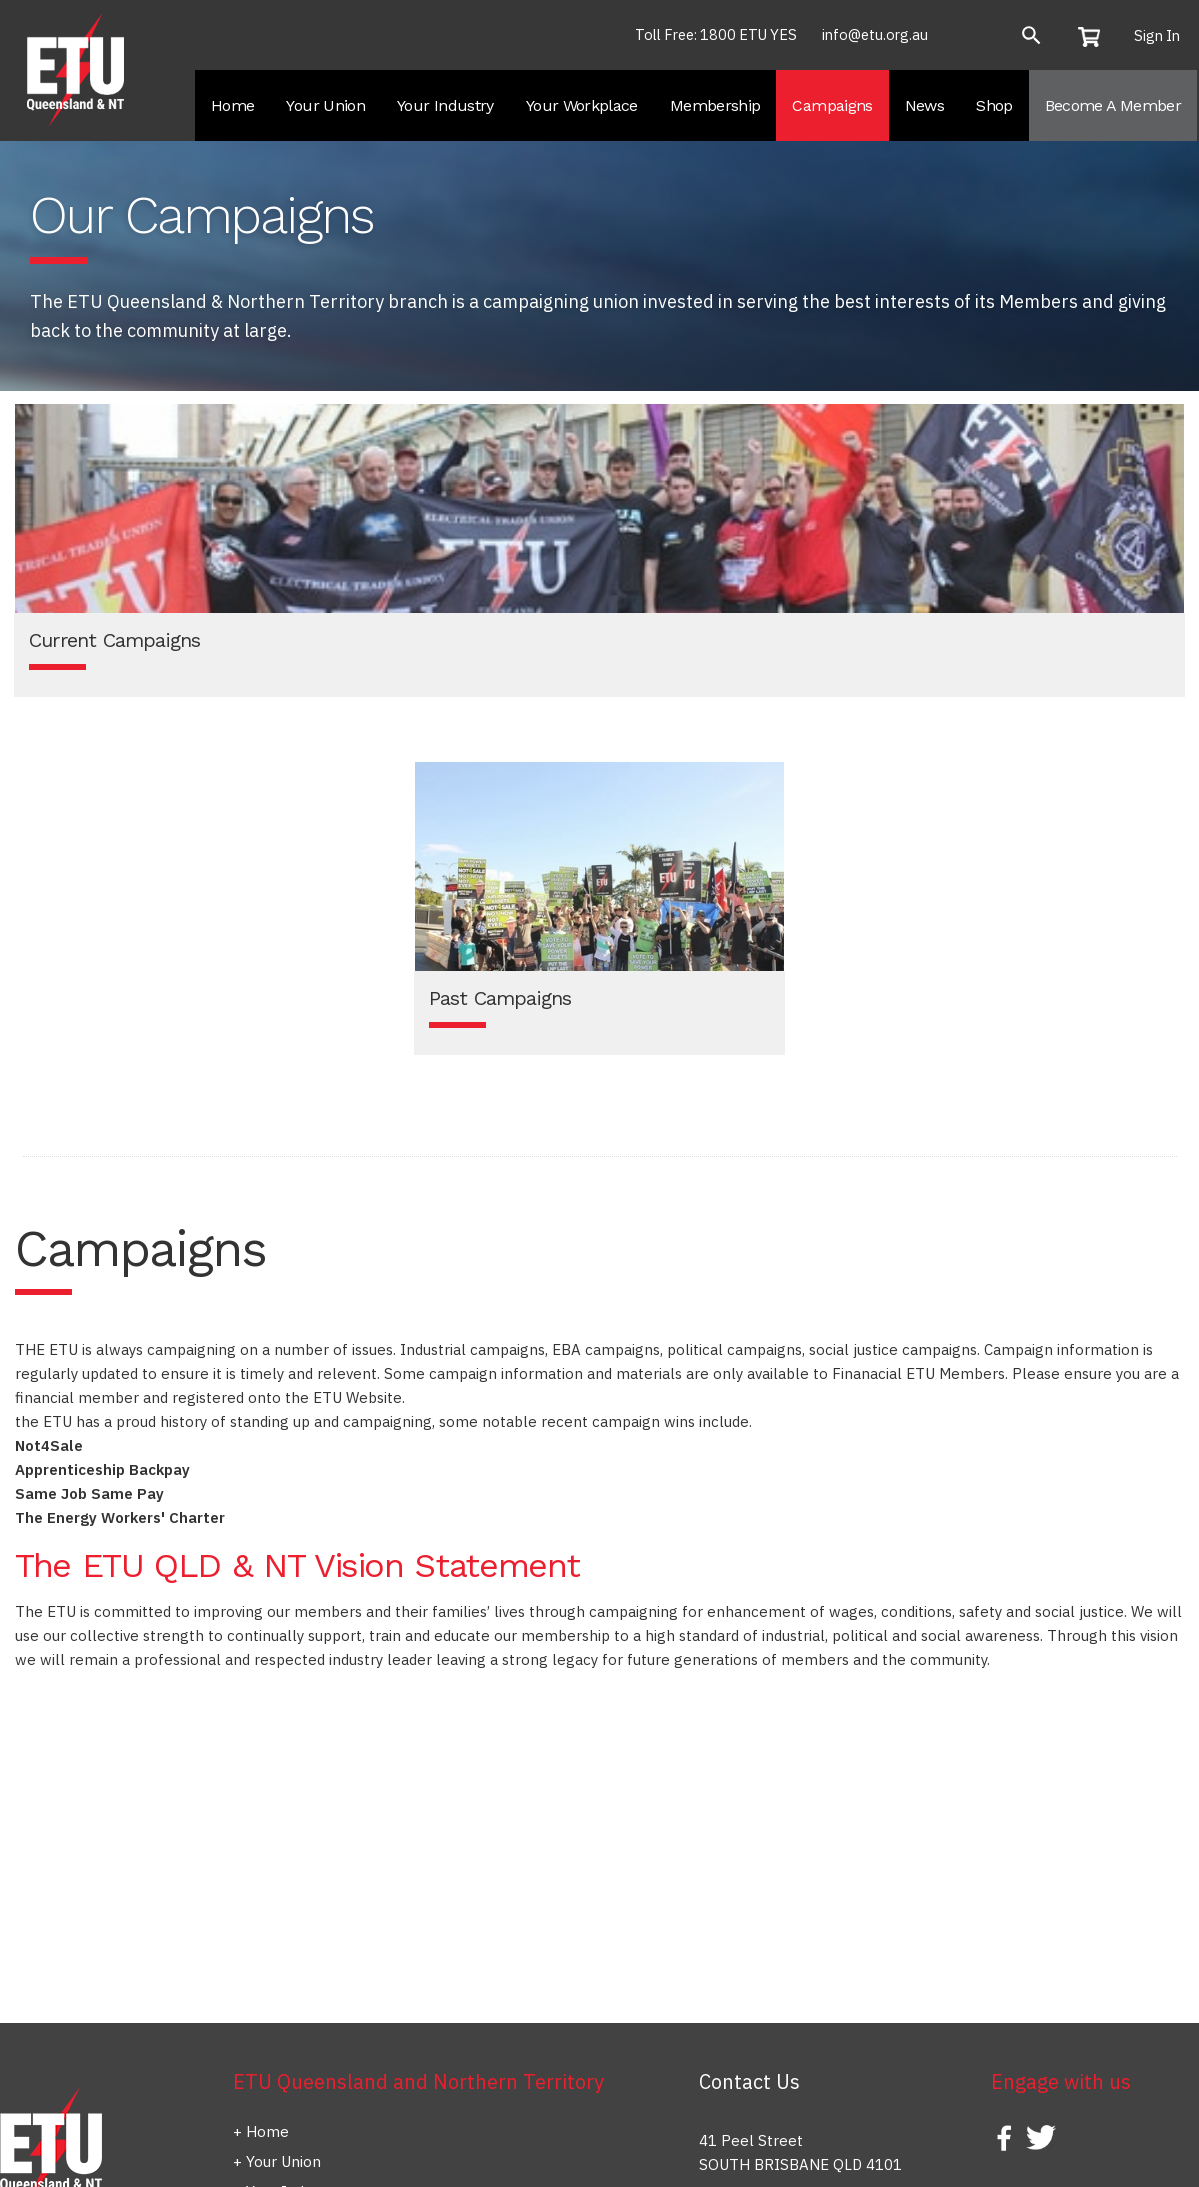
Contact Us (749, 2081)
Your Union (283, 2161)
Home (267, 2131)
